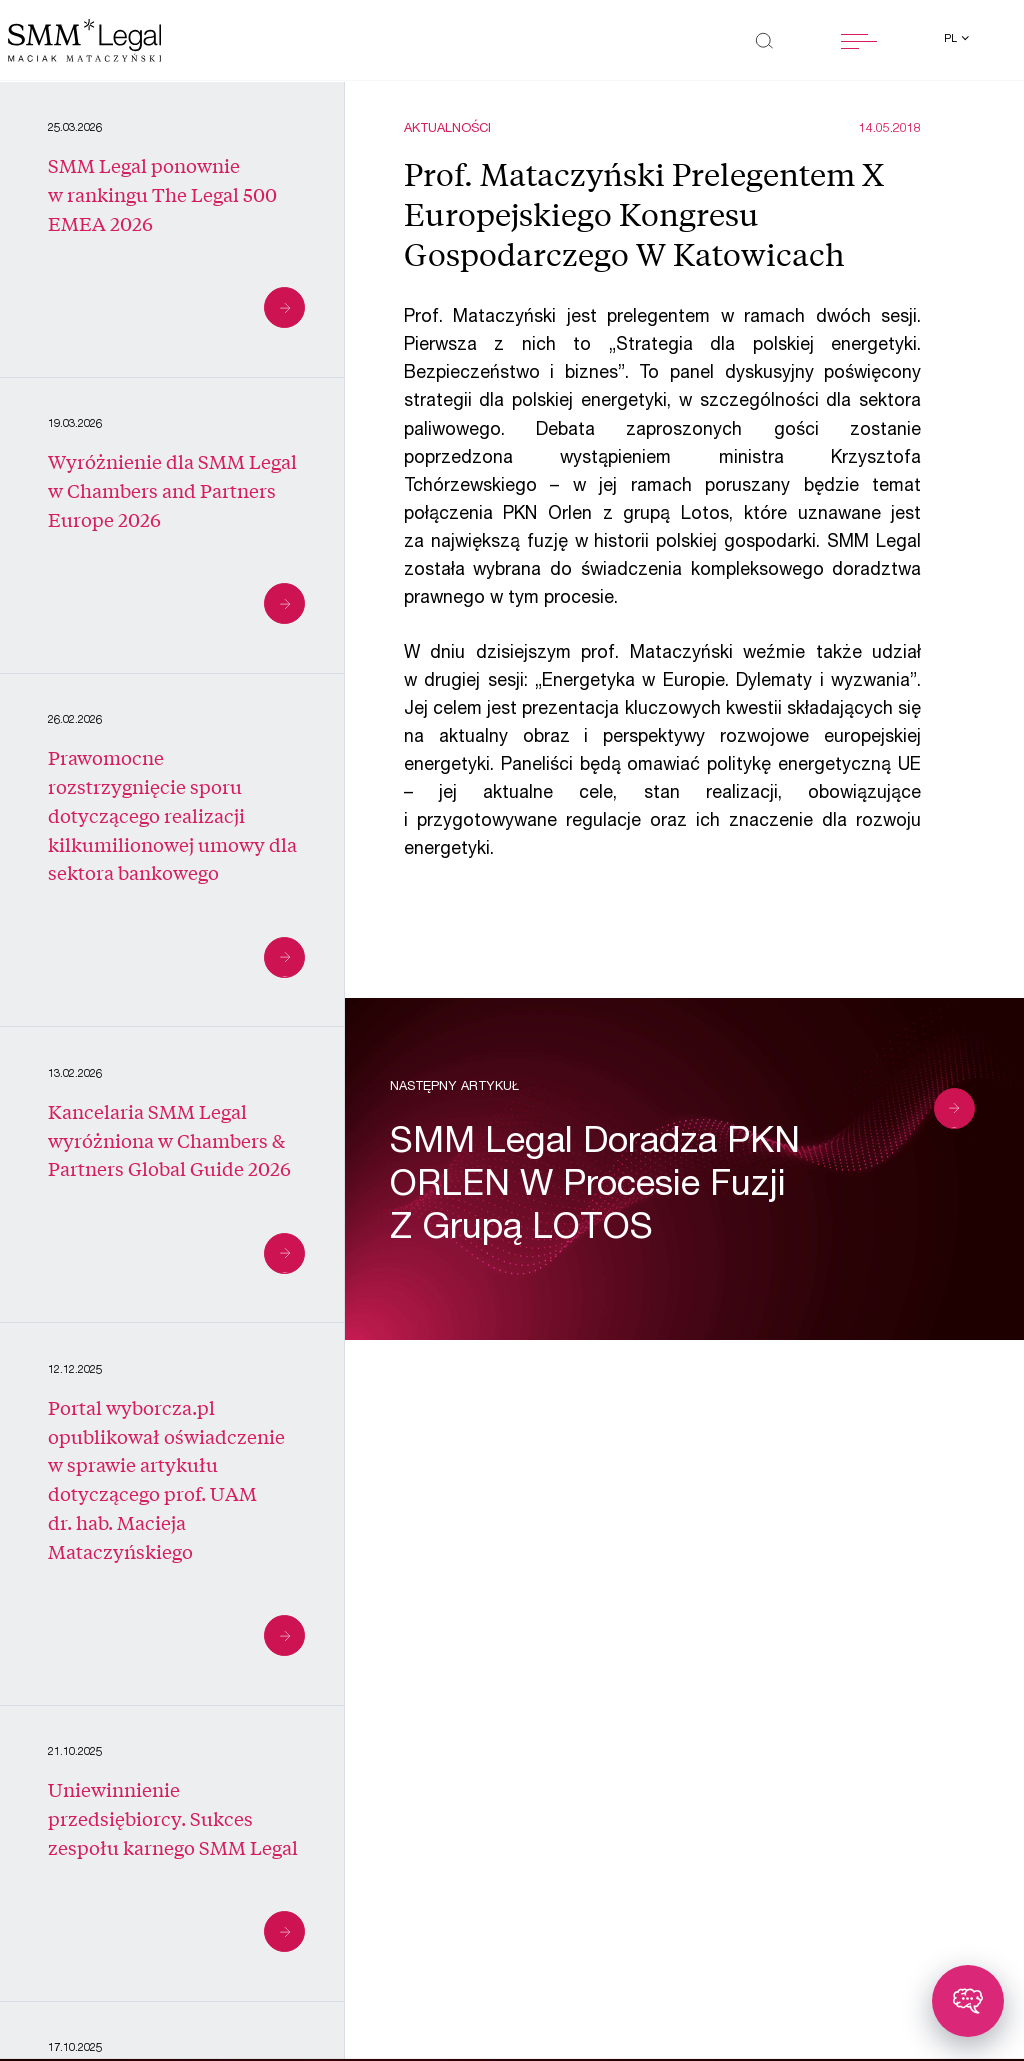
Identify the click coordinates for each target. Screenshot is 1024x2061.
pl (952, 40)
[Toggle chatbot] (968, 2001)
